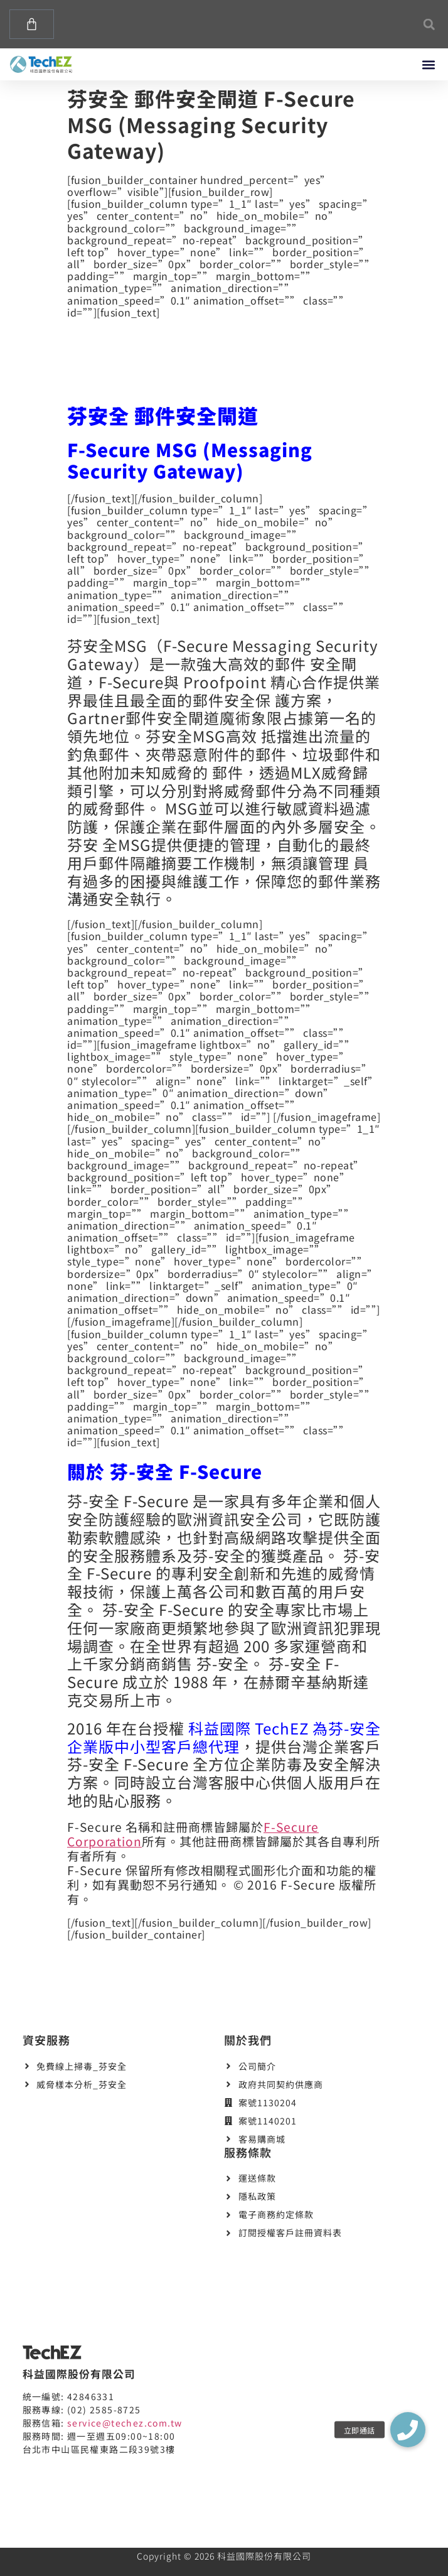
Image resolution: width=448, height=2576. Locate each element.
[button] (429, 24)
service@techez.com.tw (124, 2422)
